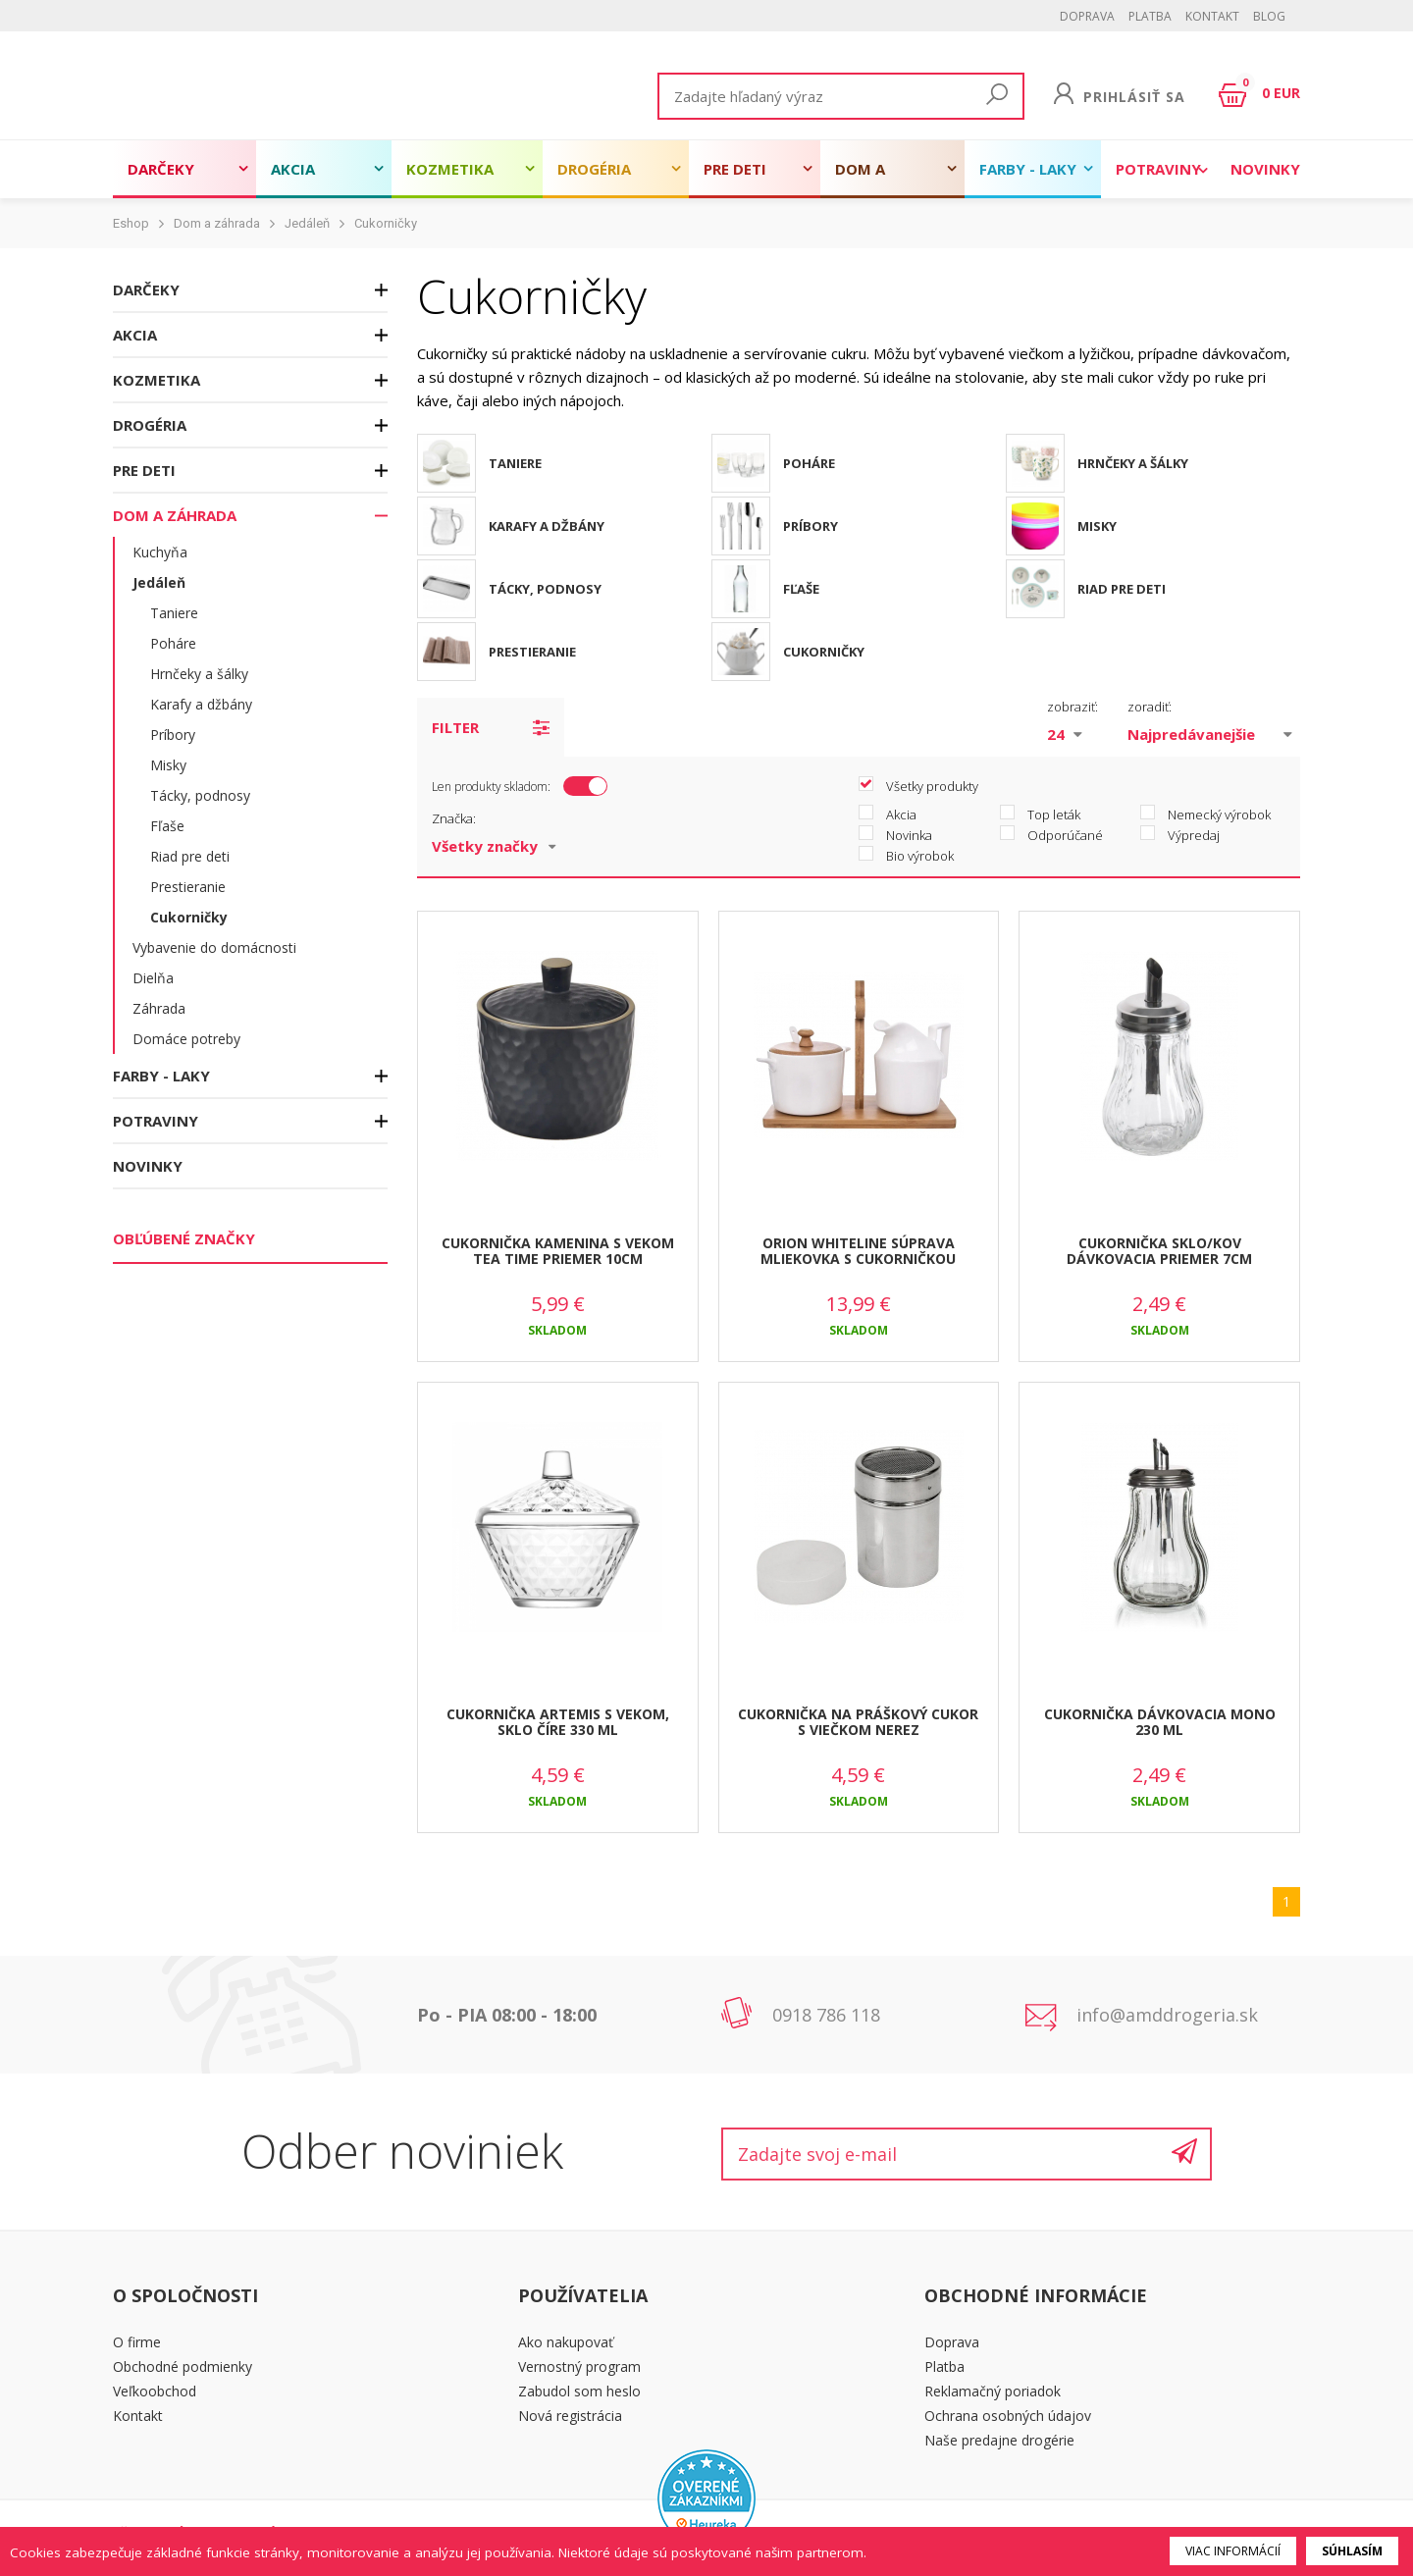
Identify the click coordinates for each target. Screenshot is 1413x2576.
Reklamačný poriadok (992, 2391)
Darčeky (161, 169)
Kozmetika (450, 169)
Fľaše (167, 825)
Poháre (173, 643)
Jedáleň (307, 223)
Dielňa (153, 978)
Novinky (1265, 169)
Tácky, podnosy (200, 795)
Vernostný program (579, 2366)
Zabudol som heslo (579, 2391)
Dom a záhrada (870, 178)
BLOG (1269, 16)
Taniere (174, 613)
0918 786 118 (826, 2014)
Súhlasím (1352, 2551)
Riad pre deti (190, 856)
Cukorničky (385, 223)
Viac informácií (1233, 2551)
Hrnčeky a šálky (199, 673)
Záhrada (158, 1008)
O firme (137, 2342)
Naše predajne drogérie (999, 2440)
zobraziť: (1072, 706)
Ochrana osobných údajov (1007, 2415)
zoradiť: (1149, 706)
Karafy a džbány (201, 704)
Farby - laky (1027, 169)
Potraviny (1158, 169)
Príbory (172, 734)
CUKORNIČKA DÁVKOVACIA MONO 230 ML (1160, 1722)
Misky (168, 765)
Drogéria (594, 169)
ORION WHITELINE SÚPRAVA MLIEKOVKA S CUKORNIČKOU (858, 1251)
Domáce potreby (186, 1038)
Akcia (293, 169)
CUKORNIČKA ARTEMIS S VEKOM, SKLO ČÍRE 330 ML (557, 1722)
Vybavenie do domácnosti (214, 947)
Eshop (131, 223)
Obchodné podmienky (182, 2366)
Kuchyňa (159, 552)
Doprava (1087, 16)
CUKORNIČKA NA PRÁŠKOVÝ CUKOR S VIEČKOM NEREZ (858, 1722)
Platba (1150, 16)
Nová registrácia (570, 2415)
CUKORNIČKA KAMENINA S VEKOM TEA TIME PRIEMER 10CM (558, 1251)
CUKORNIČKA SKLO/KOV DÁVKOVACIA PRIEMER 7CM (1159, 1251)
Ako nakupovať (565, 2342)
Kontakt (1212, 16)
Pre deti (735, 169)
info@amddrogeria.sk (1167, 2014)
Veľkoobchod (154, 2391)
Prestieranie (188, 886)
